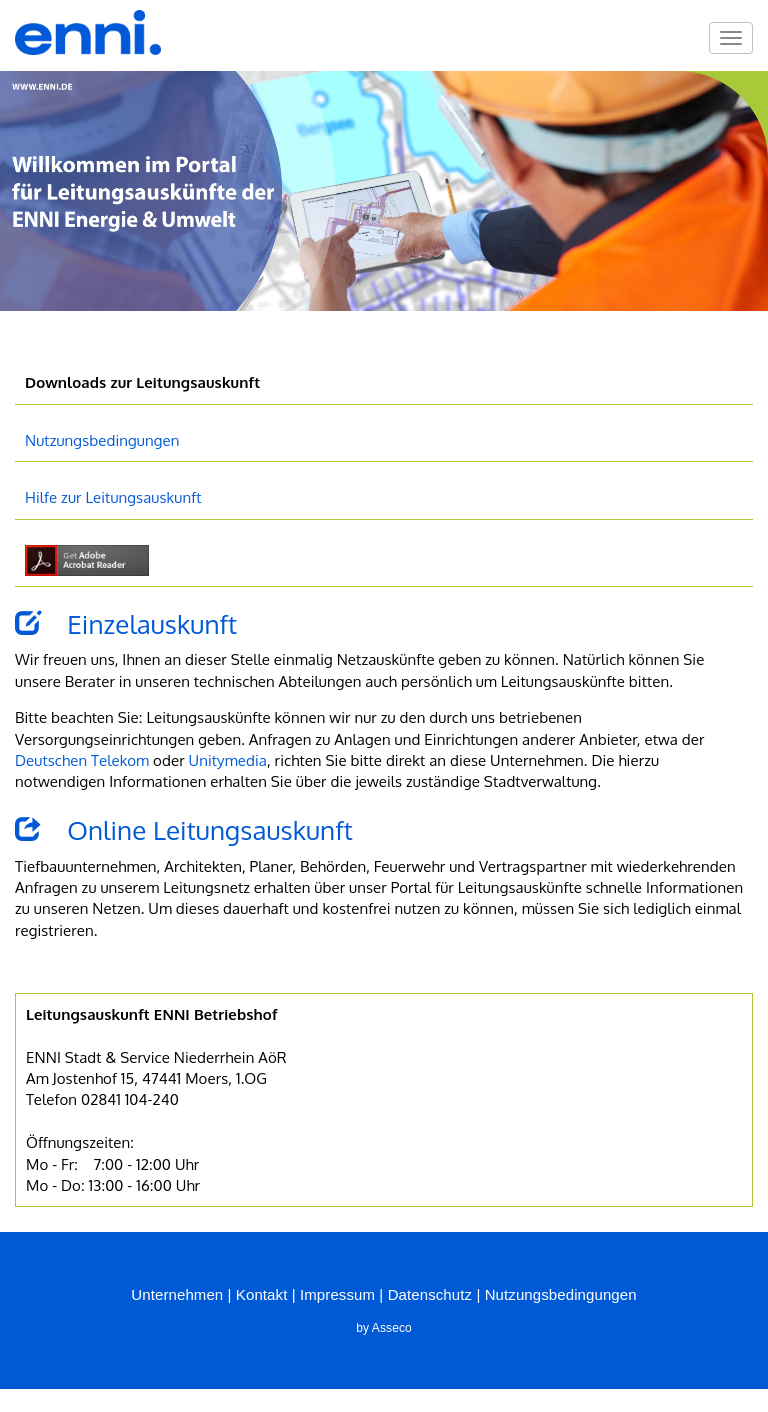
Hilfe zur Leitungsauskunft (113, 497)
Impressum (337, 1294)
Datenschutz (430, 1294)
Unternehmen (177, 1294)
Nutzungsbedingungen (102, 440)
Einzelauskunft (126, 623)
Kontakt (262, 1294)
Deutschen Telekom (82, 760)
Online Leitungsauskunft (184, 829)
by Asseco (384, 1328)
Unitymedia (228, 760)
